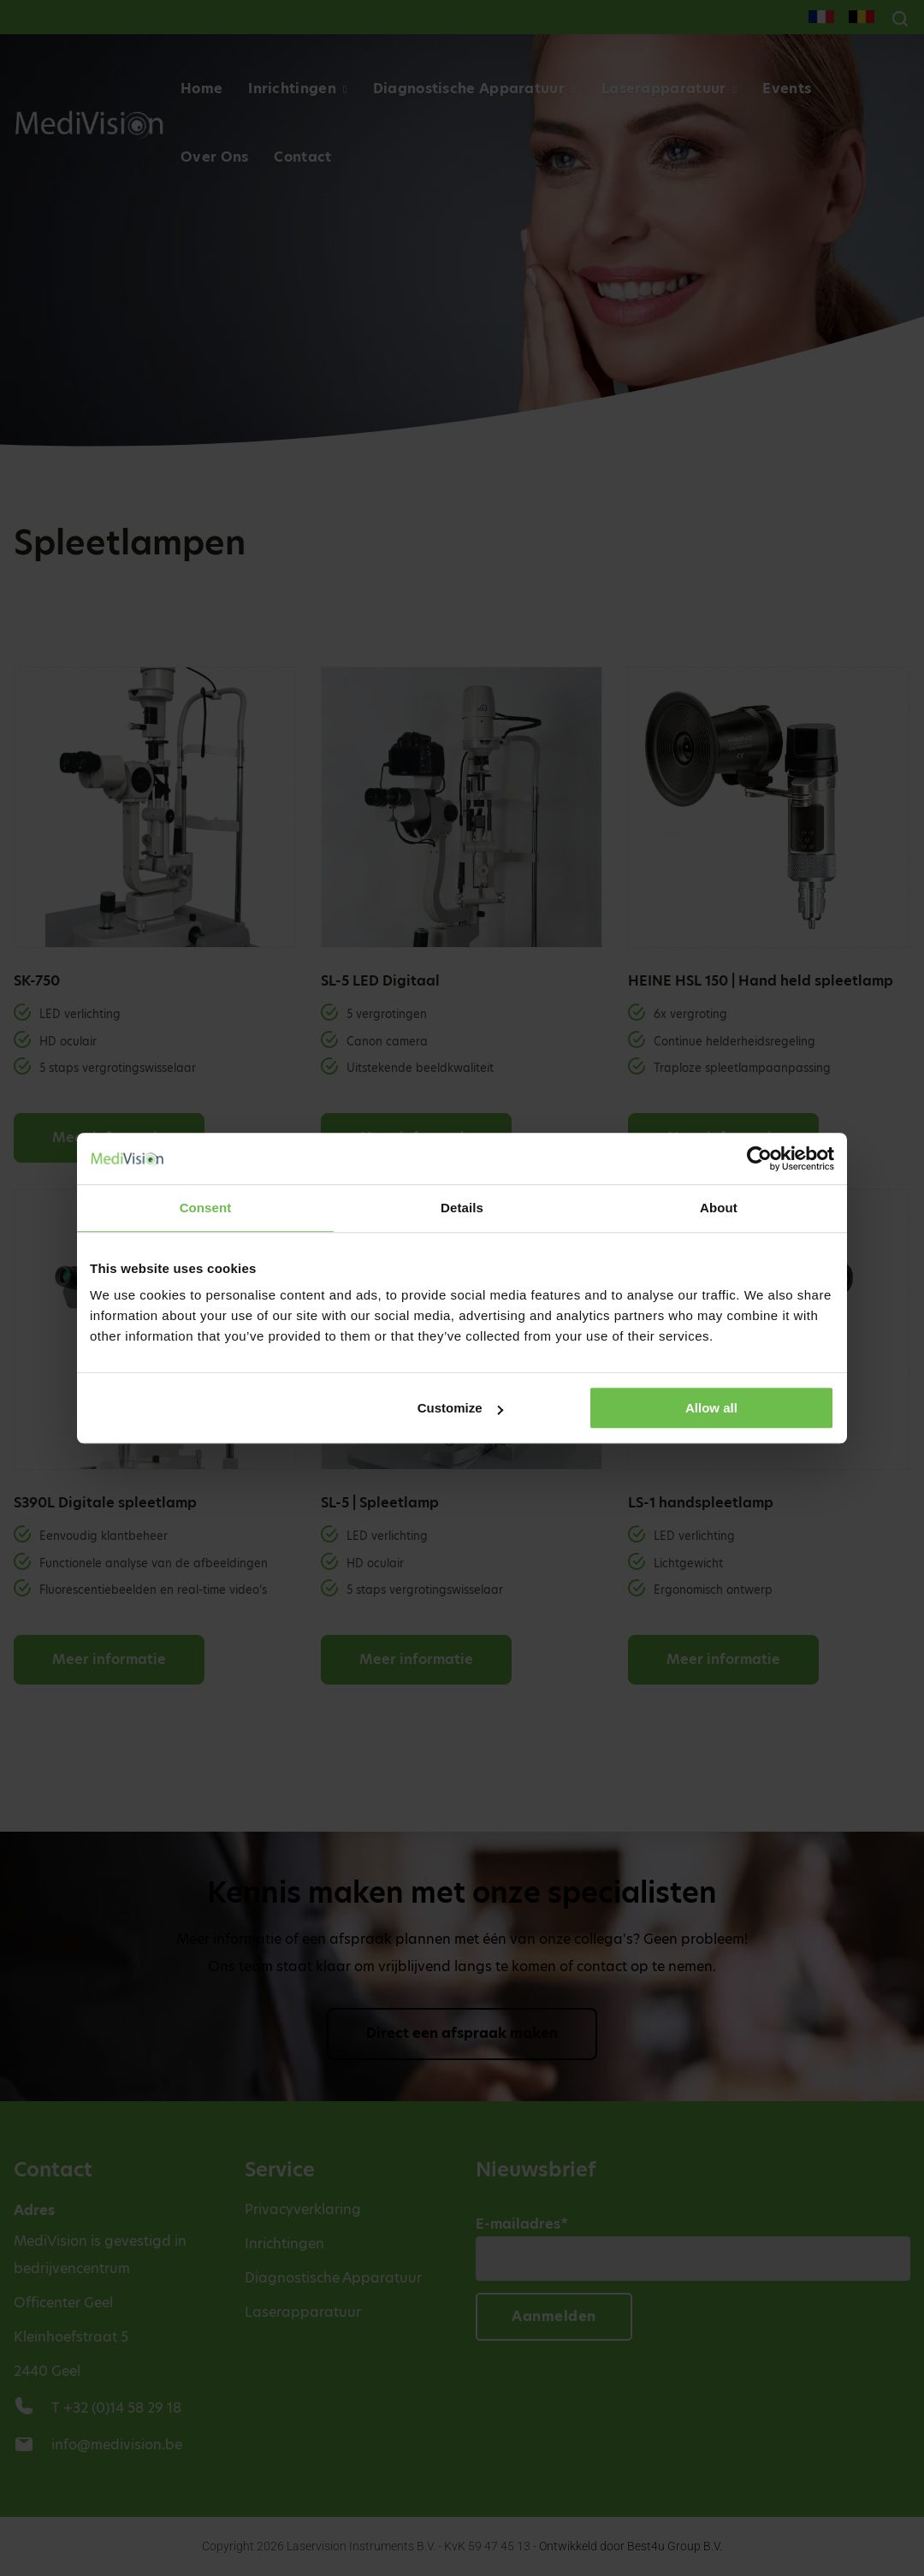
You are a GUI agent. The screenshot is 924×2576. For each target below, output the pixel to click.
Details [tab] (462, 1207)
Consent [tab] (206, 1207)
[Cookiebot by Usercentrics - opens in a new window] (759, 1158)
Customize (460, 1408)
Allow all (711, 1408)
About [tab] (718, 1207)
